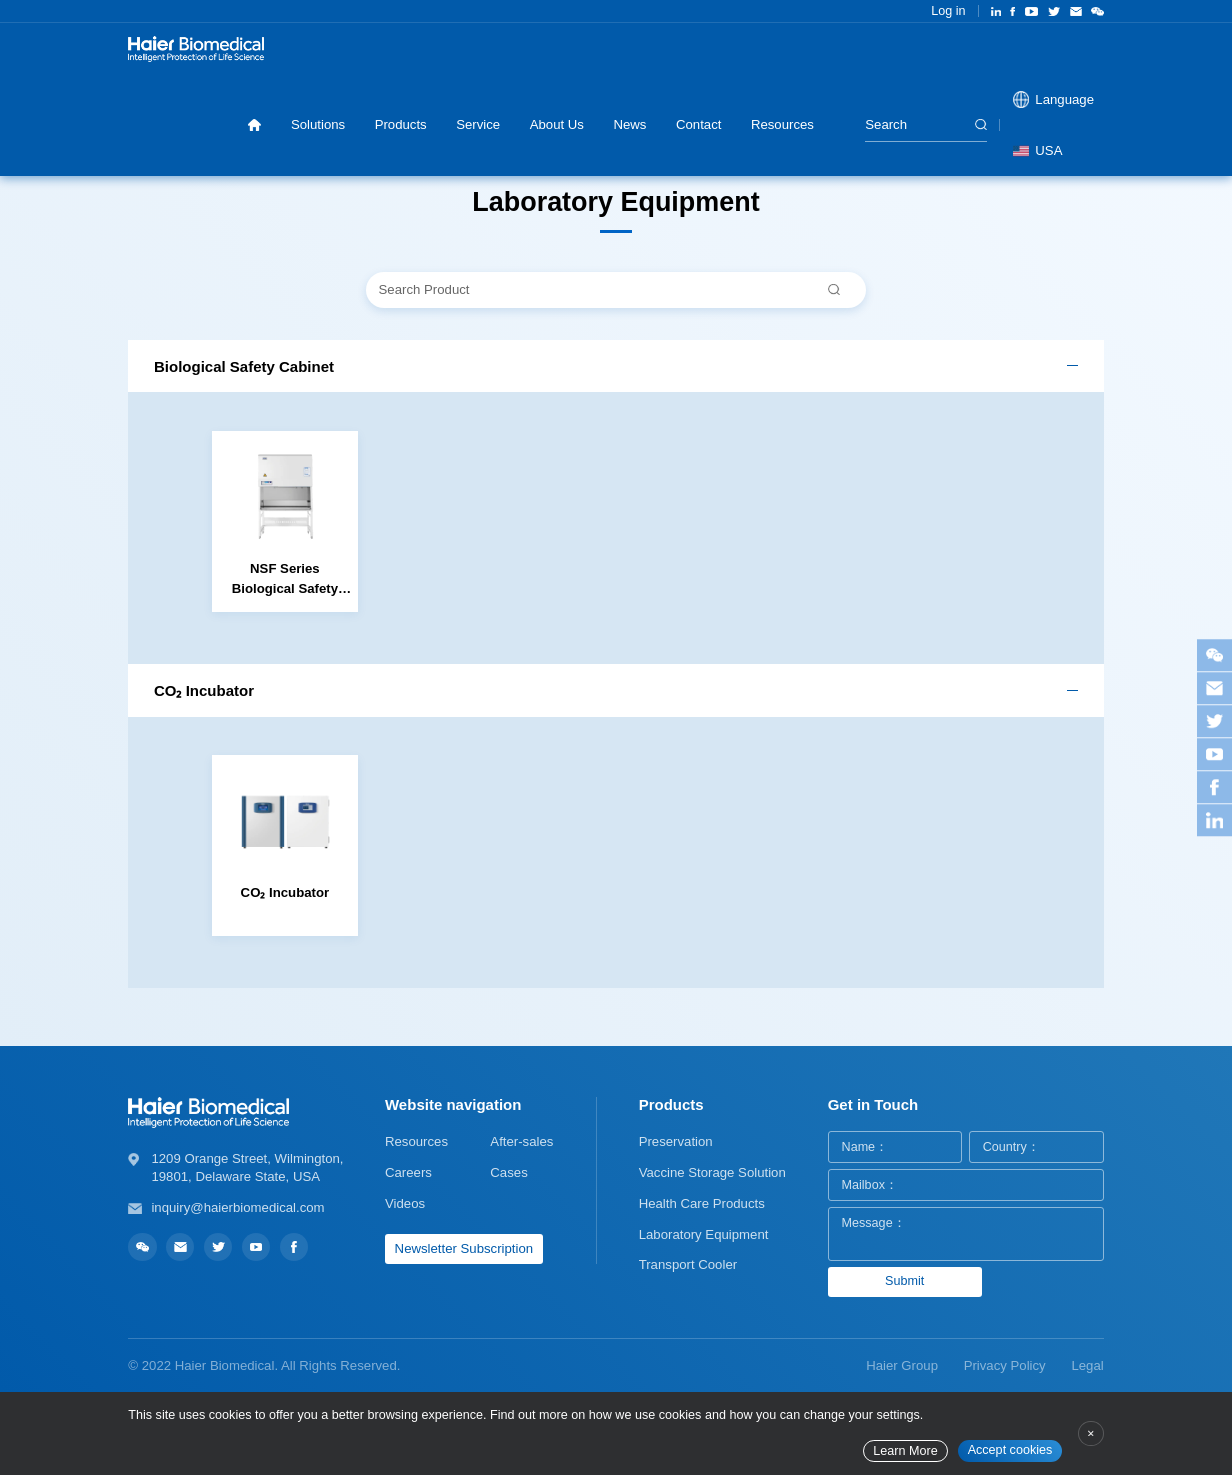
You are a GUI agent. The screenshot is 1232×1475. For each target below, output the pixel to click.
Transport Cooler (688, 1264)
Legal (1087, 1365)
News (629, 124)
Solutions (318, 124)
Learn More (905, 1451)
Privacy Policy (1005, 1365)
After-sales (521, 1141)
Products (401, 124)
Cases (508, 1172)
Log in (948, 11)
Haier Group (902, 1365)
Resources (782, 124)
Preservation (676, 1141)
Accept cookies (1010, 1450)
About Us (557, 124)
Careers (408, 1172)
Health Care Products (702, 1203)
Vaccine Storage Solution (712, 1172)
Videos (405, 1203)
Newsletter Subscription (464, 1248)
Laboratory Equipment (704, 1234)
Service (478, 124)
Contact (698, 124)
